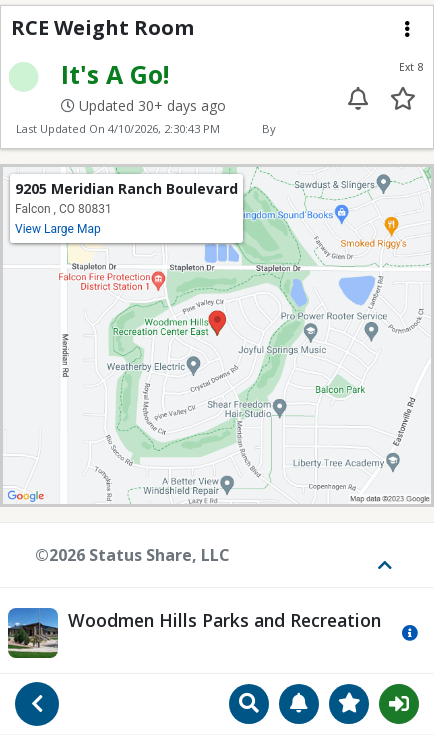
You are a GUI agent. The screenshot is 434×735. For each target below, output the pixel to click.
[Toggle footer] (378, 555)
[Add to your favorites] (402, 98)
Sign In (399, 704)
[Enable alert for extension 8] (358, 98)
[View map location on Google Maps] (217, 334)
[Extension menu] (407, 29)
